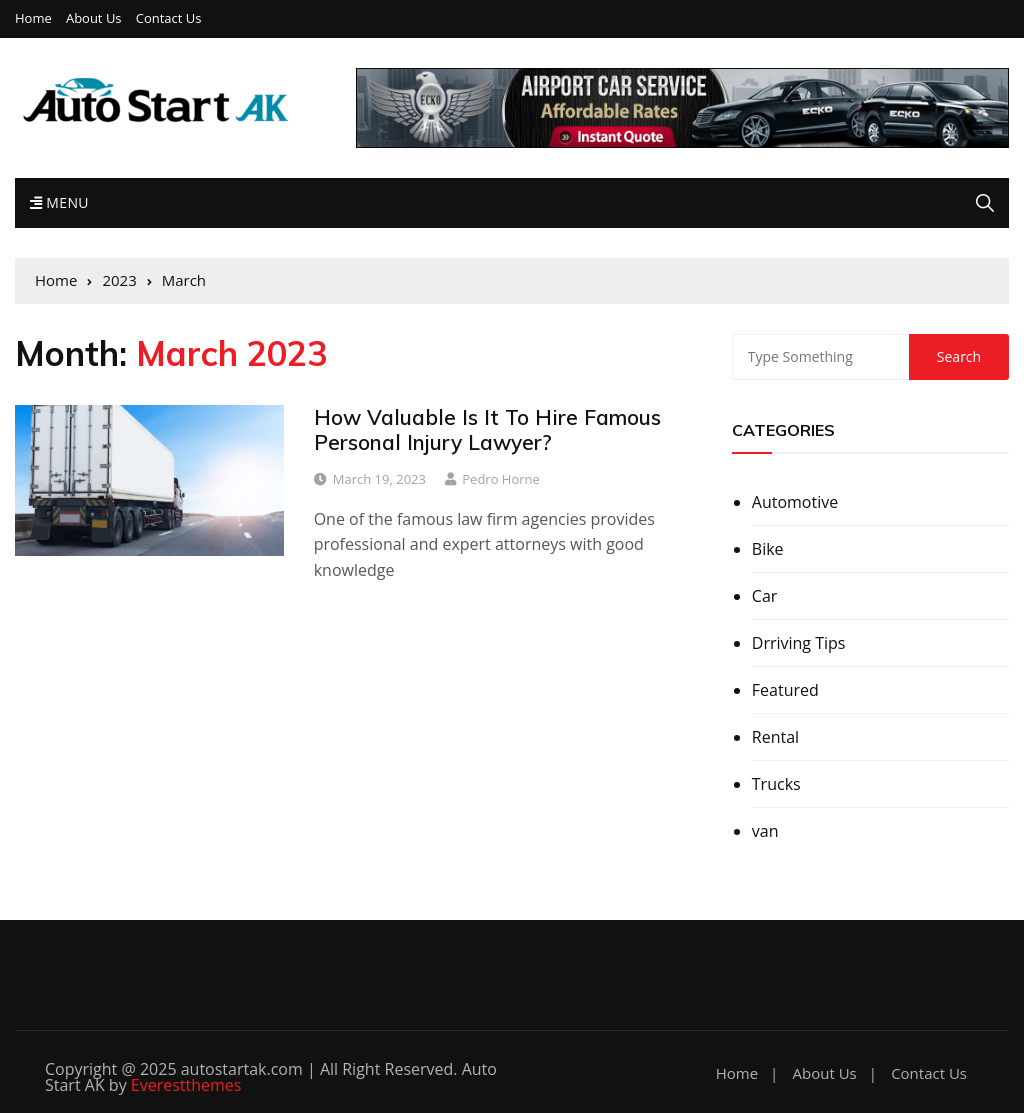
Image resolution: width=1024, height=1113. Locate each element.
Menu (59, 202)
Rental (775, 737)
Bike (768, 549)
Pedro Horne (501, 479)
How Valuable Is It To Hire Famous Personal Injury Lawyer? (487, 429)
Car (765, 596)
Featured (785, 690)
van (765, 831)
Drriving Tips (799, 643)
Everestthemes (186, 1085)
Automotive (795, 502)
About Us (94, 18)
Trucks (776, 784)
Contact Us (169, 18)
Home (33, 18)
